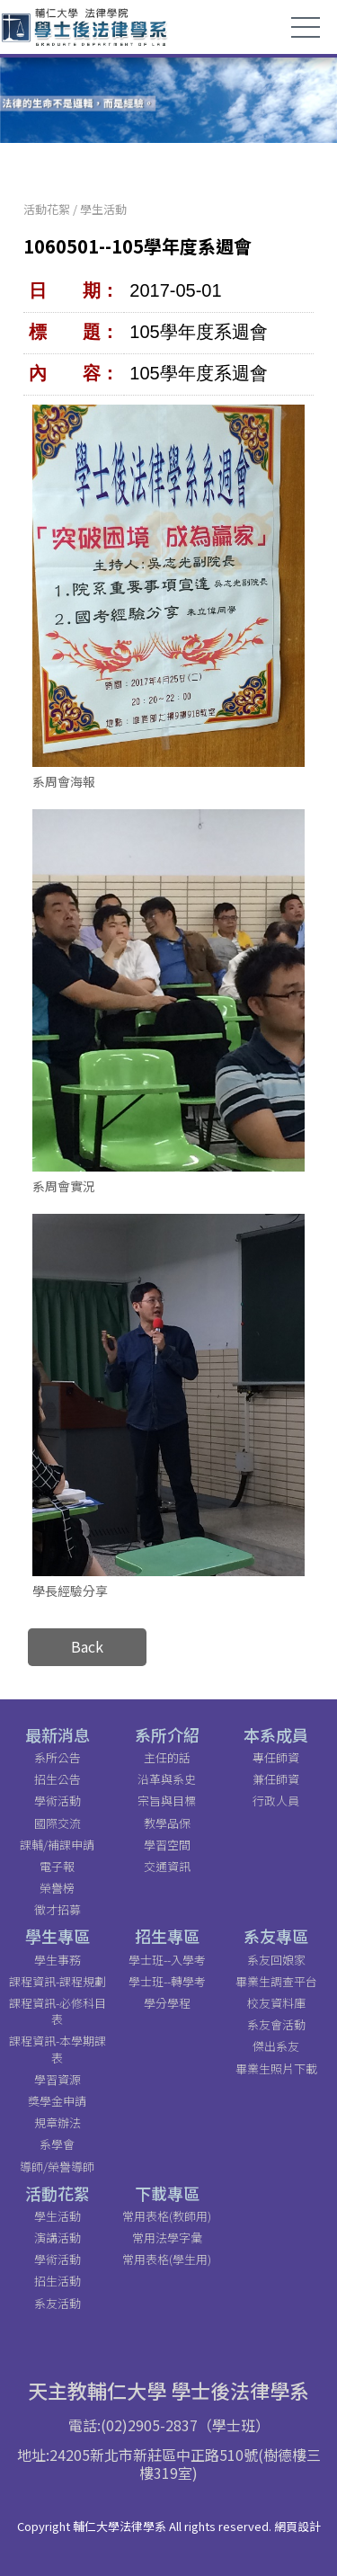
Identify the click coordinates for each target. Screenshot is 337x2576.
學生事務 (57, 1959)
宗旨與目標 (166, 1800)
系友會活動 (276, 2024)
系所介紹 (167, 1734)
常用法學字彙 (167, 2237)
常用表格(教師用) (166, 2215)
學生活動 (103, 209)
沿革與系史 (166, 1778)
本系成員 (276, 1734)
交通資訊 (167, 1866)
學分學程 (167, 2002)
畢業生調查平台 (276, 1981)
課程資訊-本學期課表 (57, 2048)
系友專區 (276, 1936)
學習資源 (57, 2079)
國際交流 (57, 1823)
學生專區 (57, 1936)
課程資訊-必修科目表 (57, 2011)
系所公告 (57, 1757)
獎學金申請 (57, 2100)
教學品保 (167, 1823)
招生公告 (57, 1778)
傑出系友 (276, 2046)
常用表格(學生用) (166, 2259)
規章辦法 (57, 2122)
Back (87, 1646)
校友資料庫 (276, 2002)
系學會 (57, 2144)
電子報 (57, 1866)
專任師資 (276, 1757)
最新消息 (57, 1734)
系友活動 (57, 2303)
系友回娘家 (276, 1959)
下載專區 (167, 2193)
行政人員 (276, 1800)
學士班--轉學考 (167, 1981)
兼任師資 (276, 1778)
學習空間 (167, 1844)
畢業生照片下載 (276, 2068)
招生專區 (167, 1936)
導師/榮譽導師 (57, 2166)
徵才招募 (57, 1909)
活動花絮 (46, 209)
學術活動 (57, 1800)
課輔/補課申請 (57, 1844)
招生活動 (57, 2280)
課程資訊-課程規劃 (57, 1981)
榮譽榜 (57, 1887)
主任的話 (167, 1757)
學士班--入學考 (167, 1959)
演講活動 (57, 2237)
